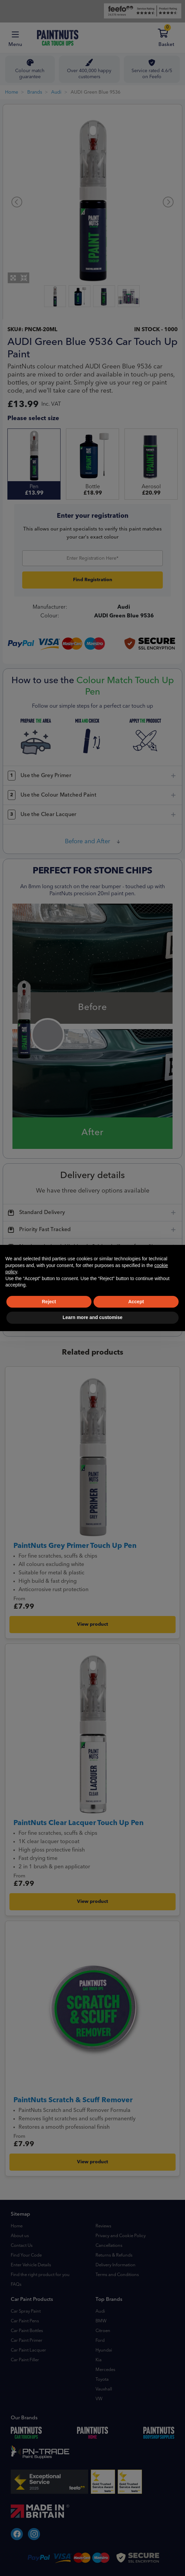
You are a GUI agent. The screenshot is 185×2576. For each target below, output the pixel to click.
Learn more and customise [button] (92, 1317)
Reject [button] (49, 1301)
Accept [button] (136, 1301)
